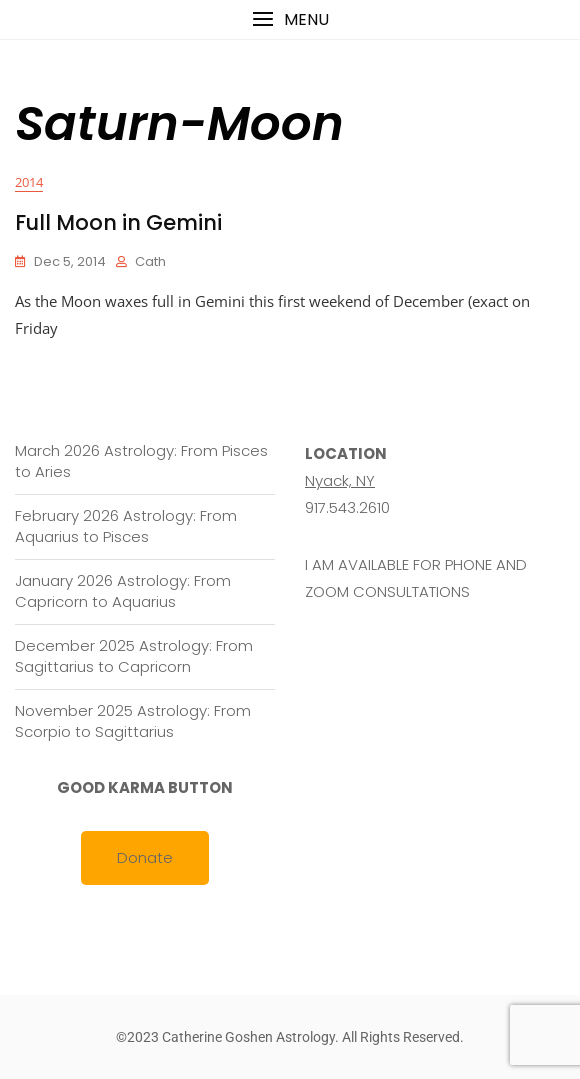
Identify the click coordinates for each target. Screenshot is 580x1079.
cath (150, 261)
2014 (29, 182)
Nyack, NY (340, 480)
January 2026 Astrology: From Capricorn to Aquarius (123, 591)
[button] (290, 19)
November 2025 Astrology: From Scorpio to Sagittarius (133, 721)
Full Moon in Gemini (118, 222)
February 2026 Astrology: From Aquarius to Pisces (126, 526)
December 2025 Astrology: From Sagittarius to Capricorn (134, 656)
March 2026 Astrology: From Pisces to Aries (141, 461)
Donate (145, 857)
